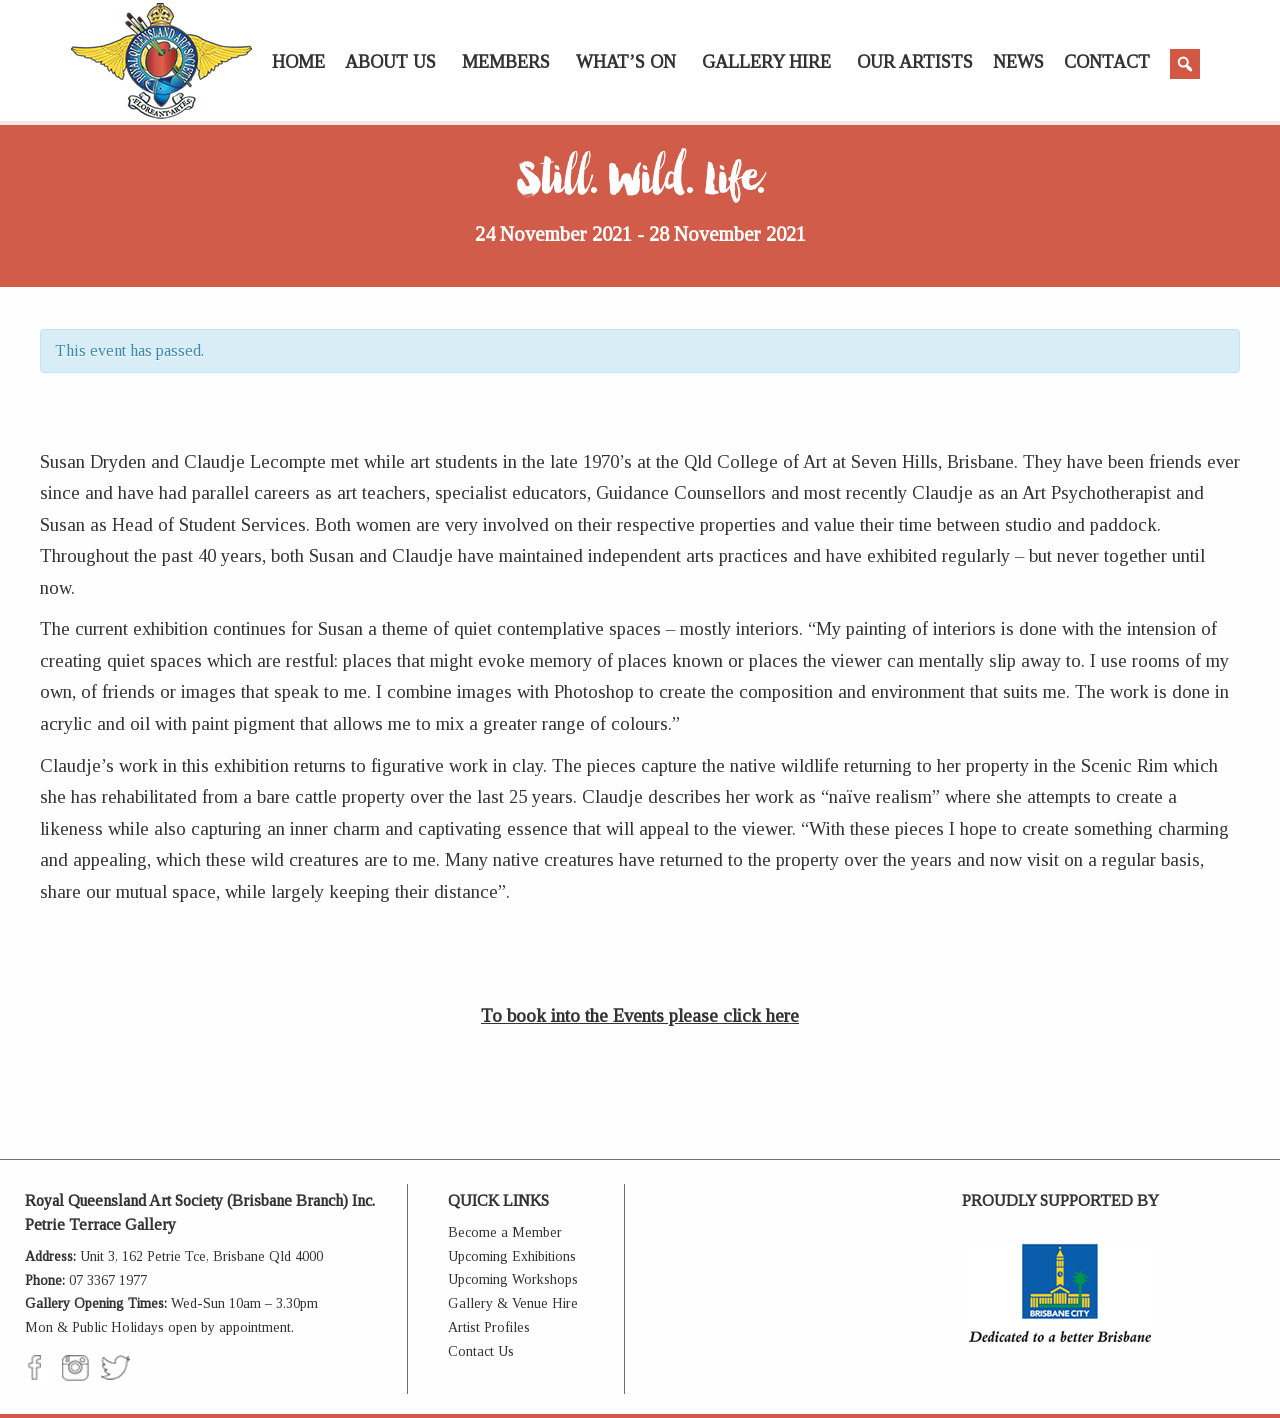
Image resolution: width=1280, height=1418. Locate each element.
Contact (1107, 62)
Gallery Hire (766, 62)
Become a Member (505, 1232)
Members (506, 62)
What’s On (626, 62)
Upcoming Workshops (513, 1279)
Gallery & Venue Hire (513, 1303)
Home (298, 62)
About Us (390, 62)
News (1018, 62)
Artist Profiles (489, 1327)
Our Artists (915, 62)
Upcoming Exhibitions (512, 1256)
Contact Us (481, 1351)
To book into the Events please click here (640, 1015)
